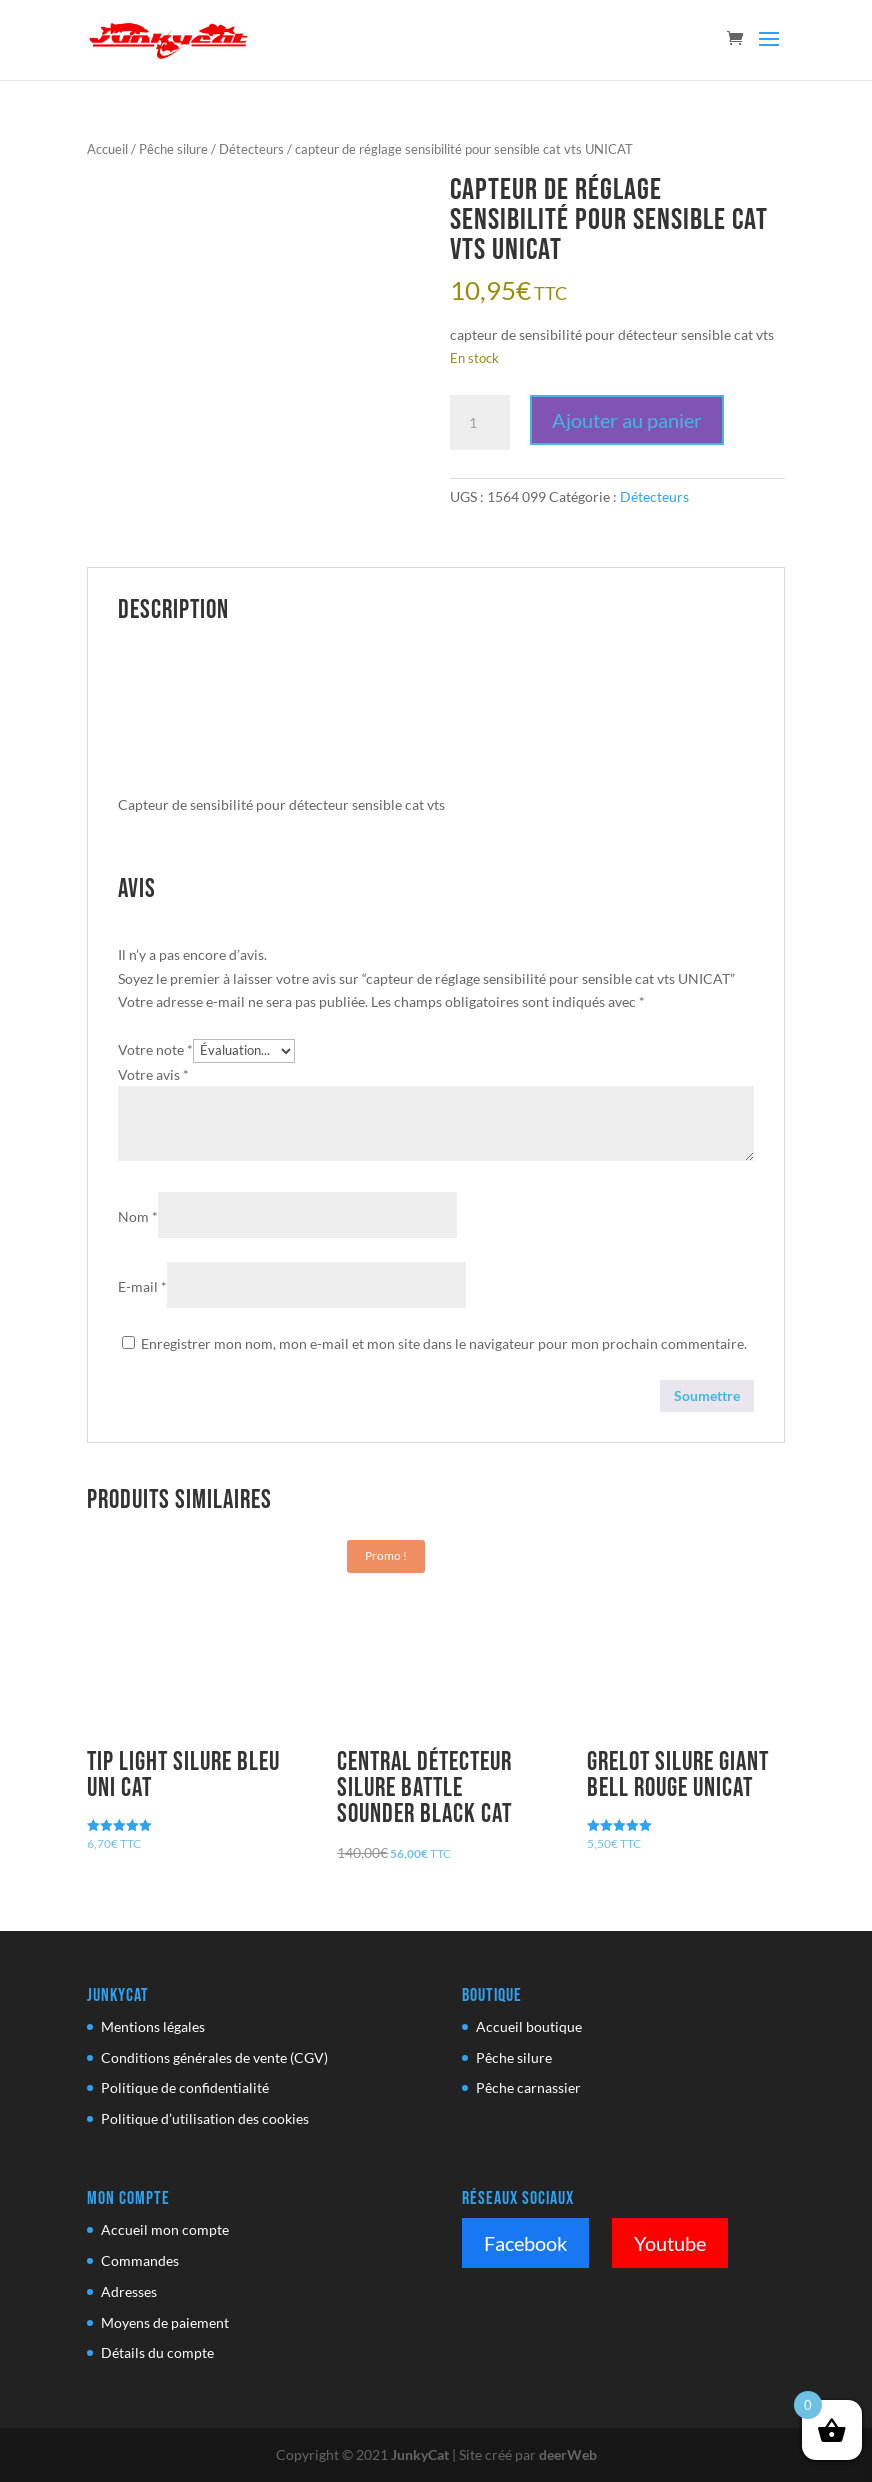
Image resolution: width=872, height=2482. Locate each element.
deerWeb (568, 2454)
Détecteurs (251, 149)
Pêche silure (173, 149)
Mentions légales (153, 2026)
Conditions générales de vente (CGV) (214, 2057)
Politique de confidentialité (185, 2087)
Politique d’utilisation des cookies (205, 2118)
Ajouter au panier (627, 420)
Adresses (129, 2291)
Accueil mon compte (165, 2229)
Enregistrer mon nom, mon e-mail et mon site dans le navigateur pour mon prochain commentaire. (444, 1343)
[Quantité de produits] (480, 423)
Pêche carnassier (528, 2087)
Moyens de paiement (165, 2322)
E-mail (142, 1286)
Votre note (155, 1049)
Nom (138, 1216)
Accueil (107, 149)
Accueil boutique (529, 2026)
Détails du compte (157, 2352)
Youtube (670, 2243)
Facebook (525, 2243)
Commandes (140, 2260)
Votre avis (153, 1074)
